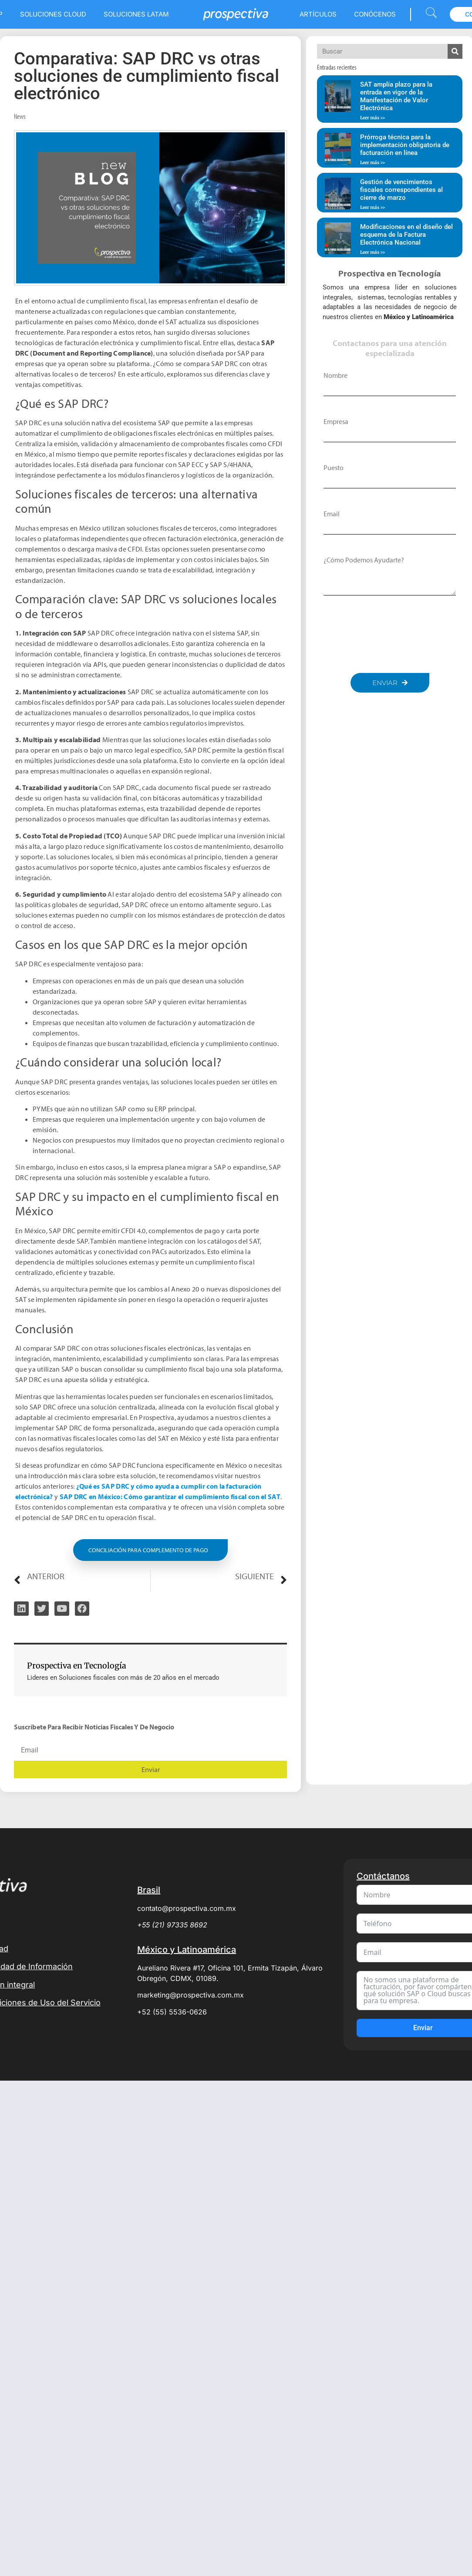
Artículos (318, 14)
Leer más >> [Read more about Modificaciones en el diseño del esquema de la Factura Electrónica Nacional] (372, 252)
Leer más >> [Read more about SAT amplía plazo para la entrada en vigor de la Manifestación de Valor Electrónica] (372, 118)
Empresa (336, 421)
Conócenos (375, 14)
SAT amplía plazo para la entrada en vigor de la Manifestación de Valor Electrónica (396, 96)
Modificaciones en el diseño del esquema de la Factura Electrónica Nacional (406, 234)
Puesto (334, 467)
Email (332, 513)
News (20, 116)
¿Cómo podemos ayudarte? (364, 559)
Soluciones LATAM (136, 14)
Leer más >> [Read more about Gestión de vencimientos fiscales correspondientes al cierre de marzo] (372, 207)
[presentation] (390, 634)
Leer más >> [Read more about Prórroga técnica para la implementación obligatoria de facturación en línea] (372, 162)
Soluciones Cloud (53, 14)
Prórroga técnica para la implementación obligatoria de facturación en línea (404, 145)
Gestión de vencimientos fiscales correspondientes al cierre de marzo (401, 190)
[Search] (455, 51)
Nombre (335, 375)
